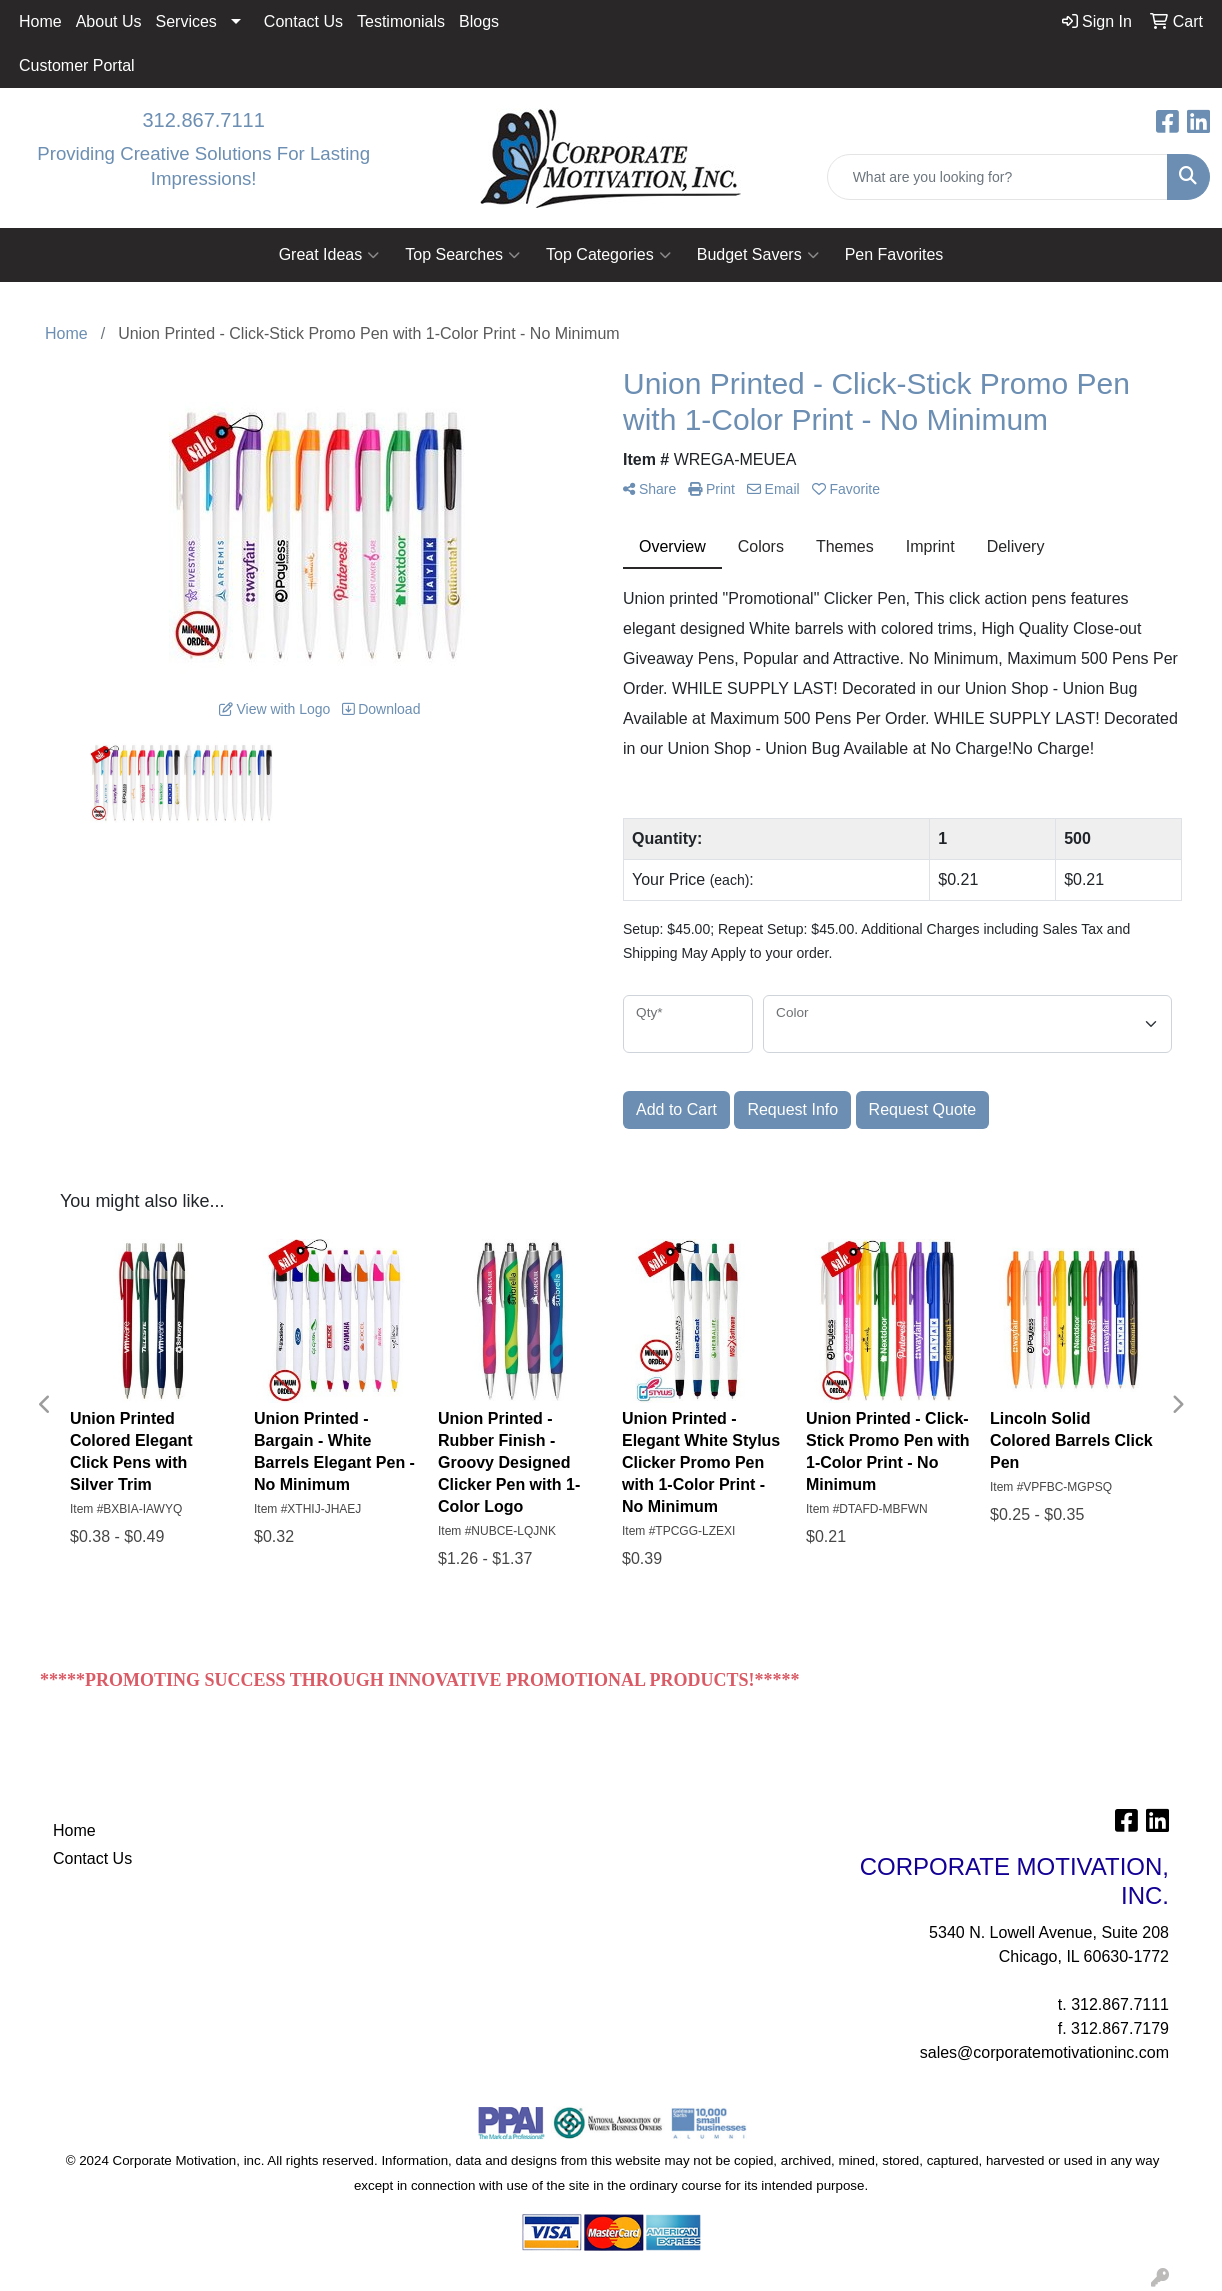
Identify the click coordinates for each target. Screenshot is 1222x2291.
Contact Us (303, 21)
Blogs (479, 21)
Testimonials (401, 21)
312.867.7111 (203, 120)
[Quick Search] (997, 177)
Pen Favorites (894, 254)
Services (186, 21)
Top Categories (608, 255)
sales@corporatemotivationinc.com (1044, 2052)
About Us (109, 21)
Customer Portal (77, 65)
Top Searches (462, 255)
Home (40, 21)
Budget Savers (758, 255)
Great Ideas (329, 255)
